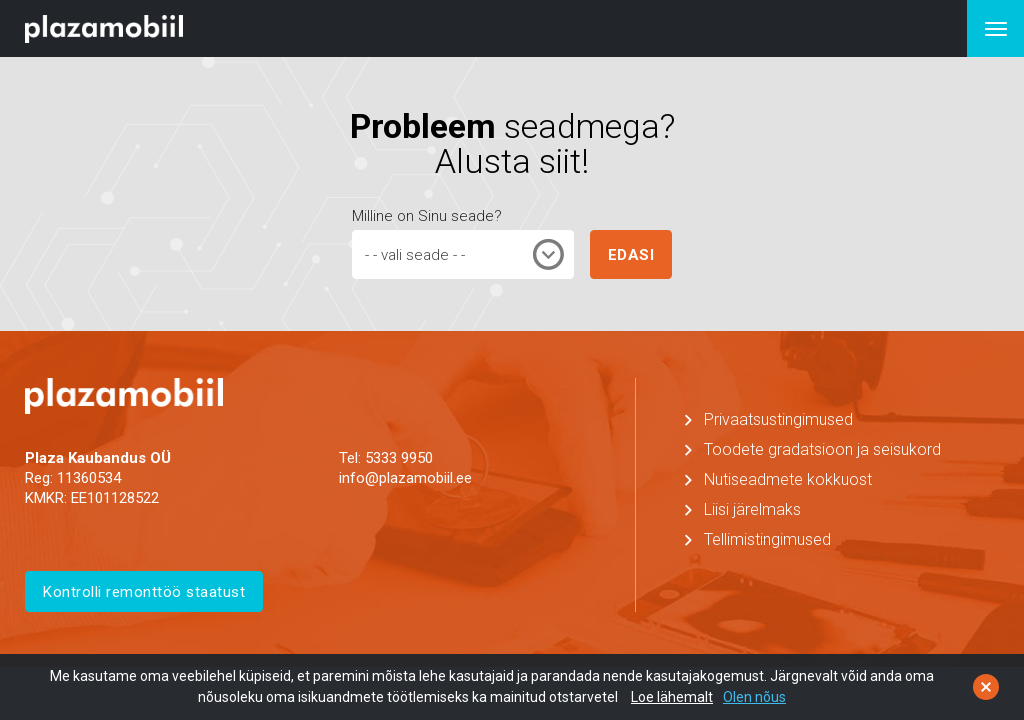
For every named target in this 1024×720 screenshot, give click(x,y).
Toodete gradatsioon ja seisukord (822, 449)
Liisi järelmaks (752, 509)
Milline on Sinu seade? (427, 216)
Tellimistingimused (767, 539)
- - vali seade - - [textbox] (415, 255)
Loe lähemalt (672, 697)
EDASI (631, 255)
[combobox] (463, 254)
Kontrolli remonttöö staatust (144, 592)
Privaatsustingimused (778, 419)
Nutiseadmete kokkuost (788, 479)
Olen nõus (754, 697)
